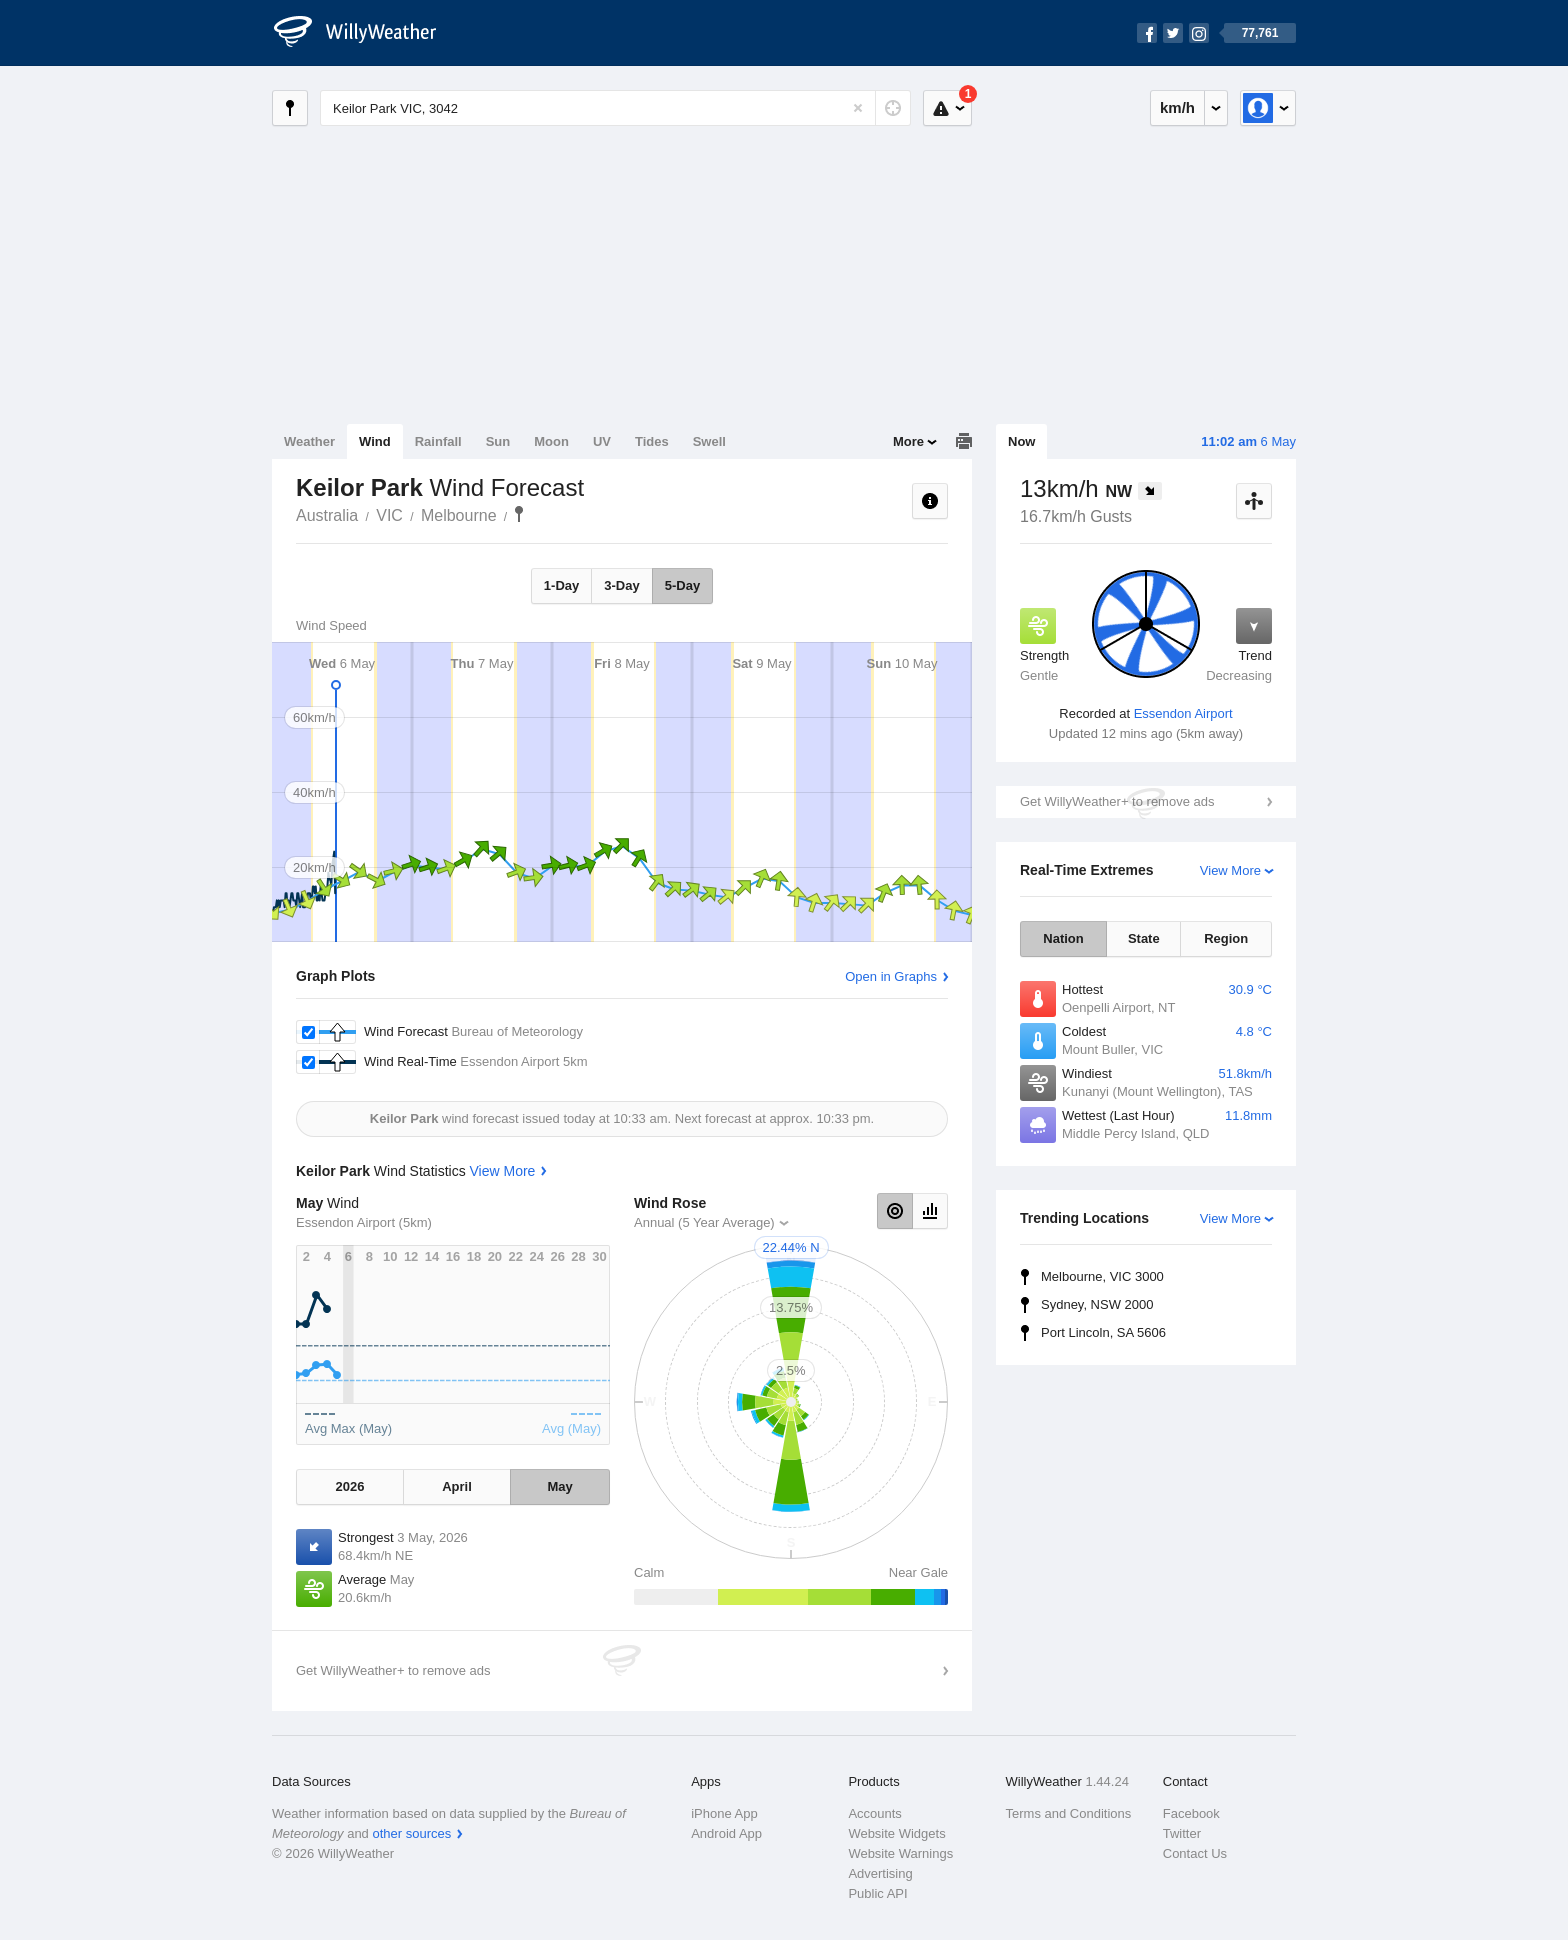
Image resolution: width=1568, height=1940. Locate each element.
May (559, 1486)
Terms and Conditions (1069, 1813)
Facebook (1191, 1813)
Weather (309, 441)
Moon (551, 441)
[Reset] (858, 108)
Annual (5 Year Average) (704, 1222)
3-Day (621, 585)
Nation (1063, 938)
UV (602, 441)
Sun (498, 441)
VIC (389, 515)
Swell (709, 441)
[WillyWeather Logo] (366, 33)
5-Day (682, 585)
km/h (1177, 107)
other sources (411, 1833)
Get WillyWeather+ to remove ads (1117, 801)
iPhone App (724, 1813)
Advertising (880, 1873)
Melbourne (459, 515)
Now (1021, 441)
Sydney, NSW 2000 (1097, 1304)
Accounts (874, 1813)
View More (1230, 870)
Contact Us (1195, 1853)
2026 (349, 1486)
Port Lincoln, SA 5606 (1103, 1332)
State (1144, 938)
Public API (877, 1893)
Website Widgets (896, 1833)
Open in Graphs (891, 976)
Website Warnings (900, 1853)
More (908, 441)
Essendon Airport (1183, 713)
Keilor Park (519, 514)
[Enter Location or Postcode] (615, 108)
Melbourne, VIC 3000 (1102, 1276)
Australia (327, 515)
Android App (726, 1833)
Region (1226, 938)
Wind (375, 441)
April (457, 1486)
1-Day (561, 585)
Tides (652, 441)
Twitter (1182, 1833)
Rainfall (438, 441)
